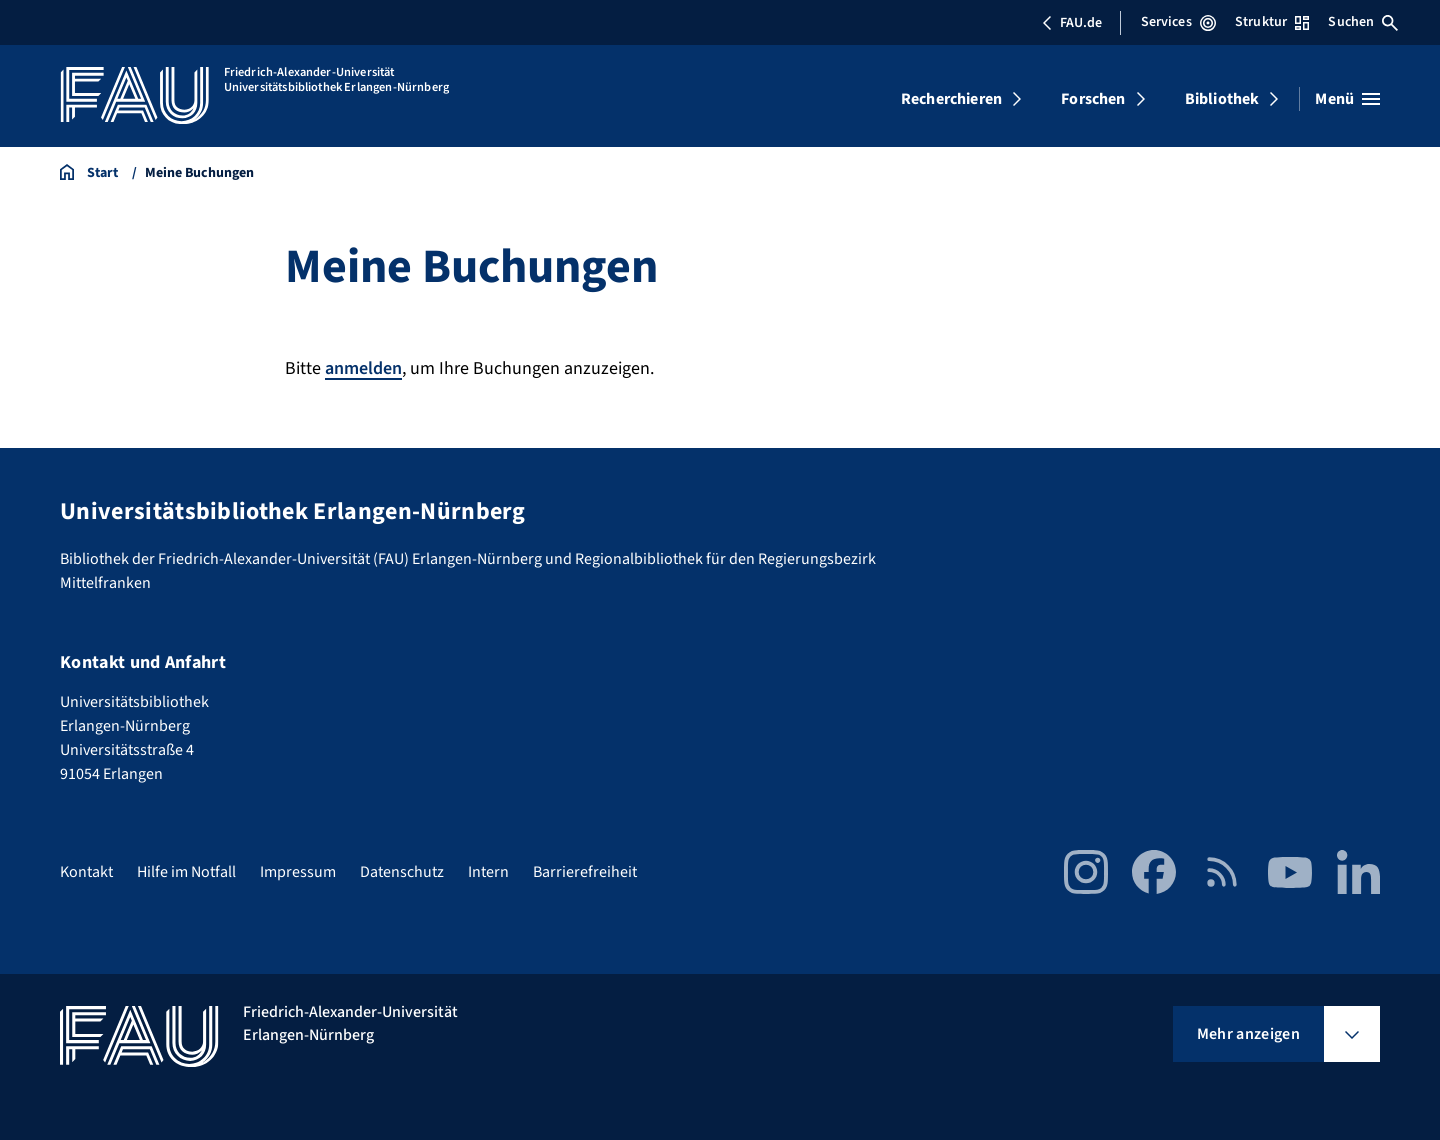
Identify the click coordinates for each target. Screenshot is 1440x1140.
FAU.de (1072, 23)
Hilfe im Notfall (186, 872)
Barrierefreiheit (585, 872)
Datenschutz (402, 872)
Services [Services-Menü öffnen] (1178, 22)
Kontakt (86, 872)
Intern (488, 872)
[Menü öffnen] (1347, 99)
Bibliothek (1222, 99)
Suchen (1363, 22)
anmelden (363, 368)
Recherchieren (951, 99)
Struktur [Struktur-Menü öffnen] (1272, 22)
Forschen (1093, 99)
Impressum (298, 872)
